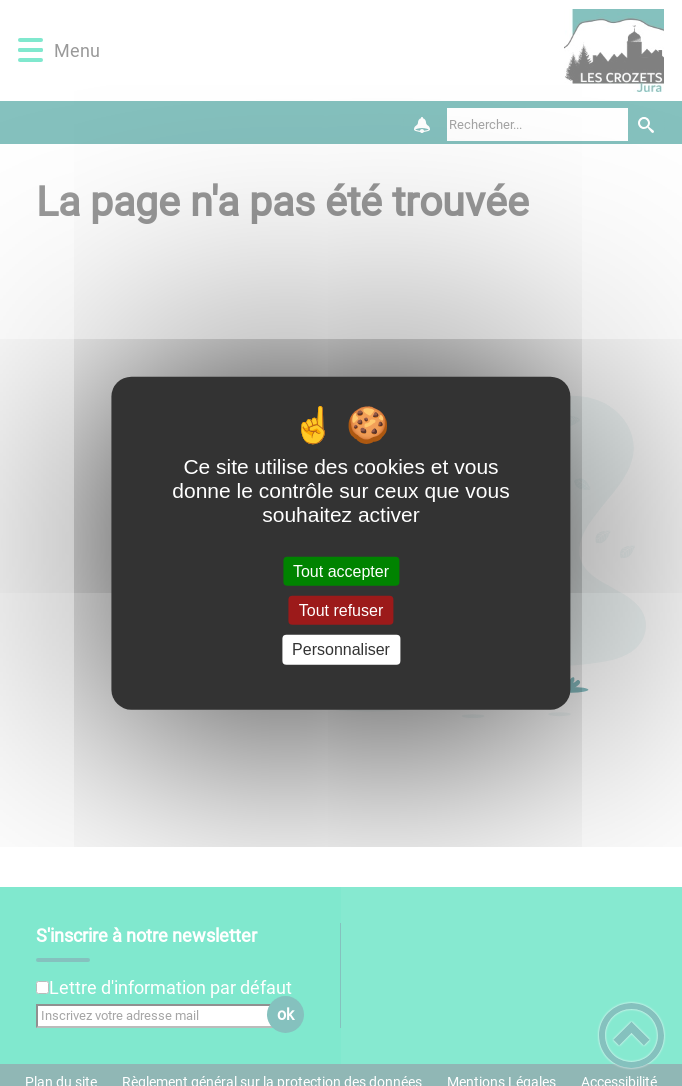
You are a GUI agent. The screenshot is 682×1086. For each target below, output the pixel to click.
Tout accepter (341, 571)
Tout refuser (341, 610)
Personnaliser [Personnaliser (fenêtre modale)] (341, 649)
